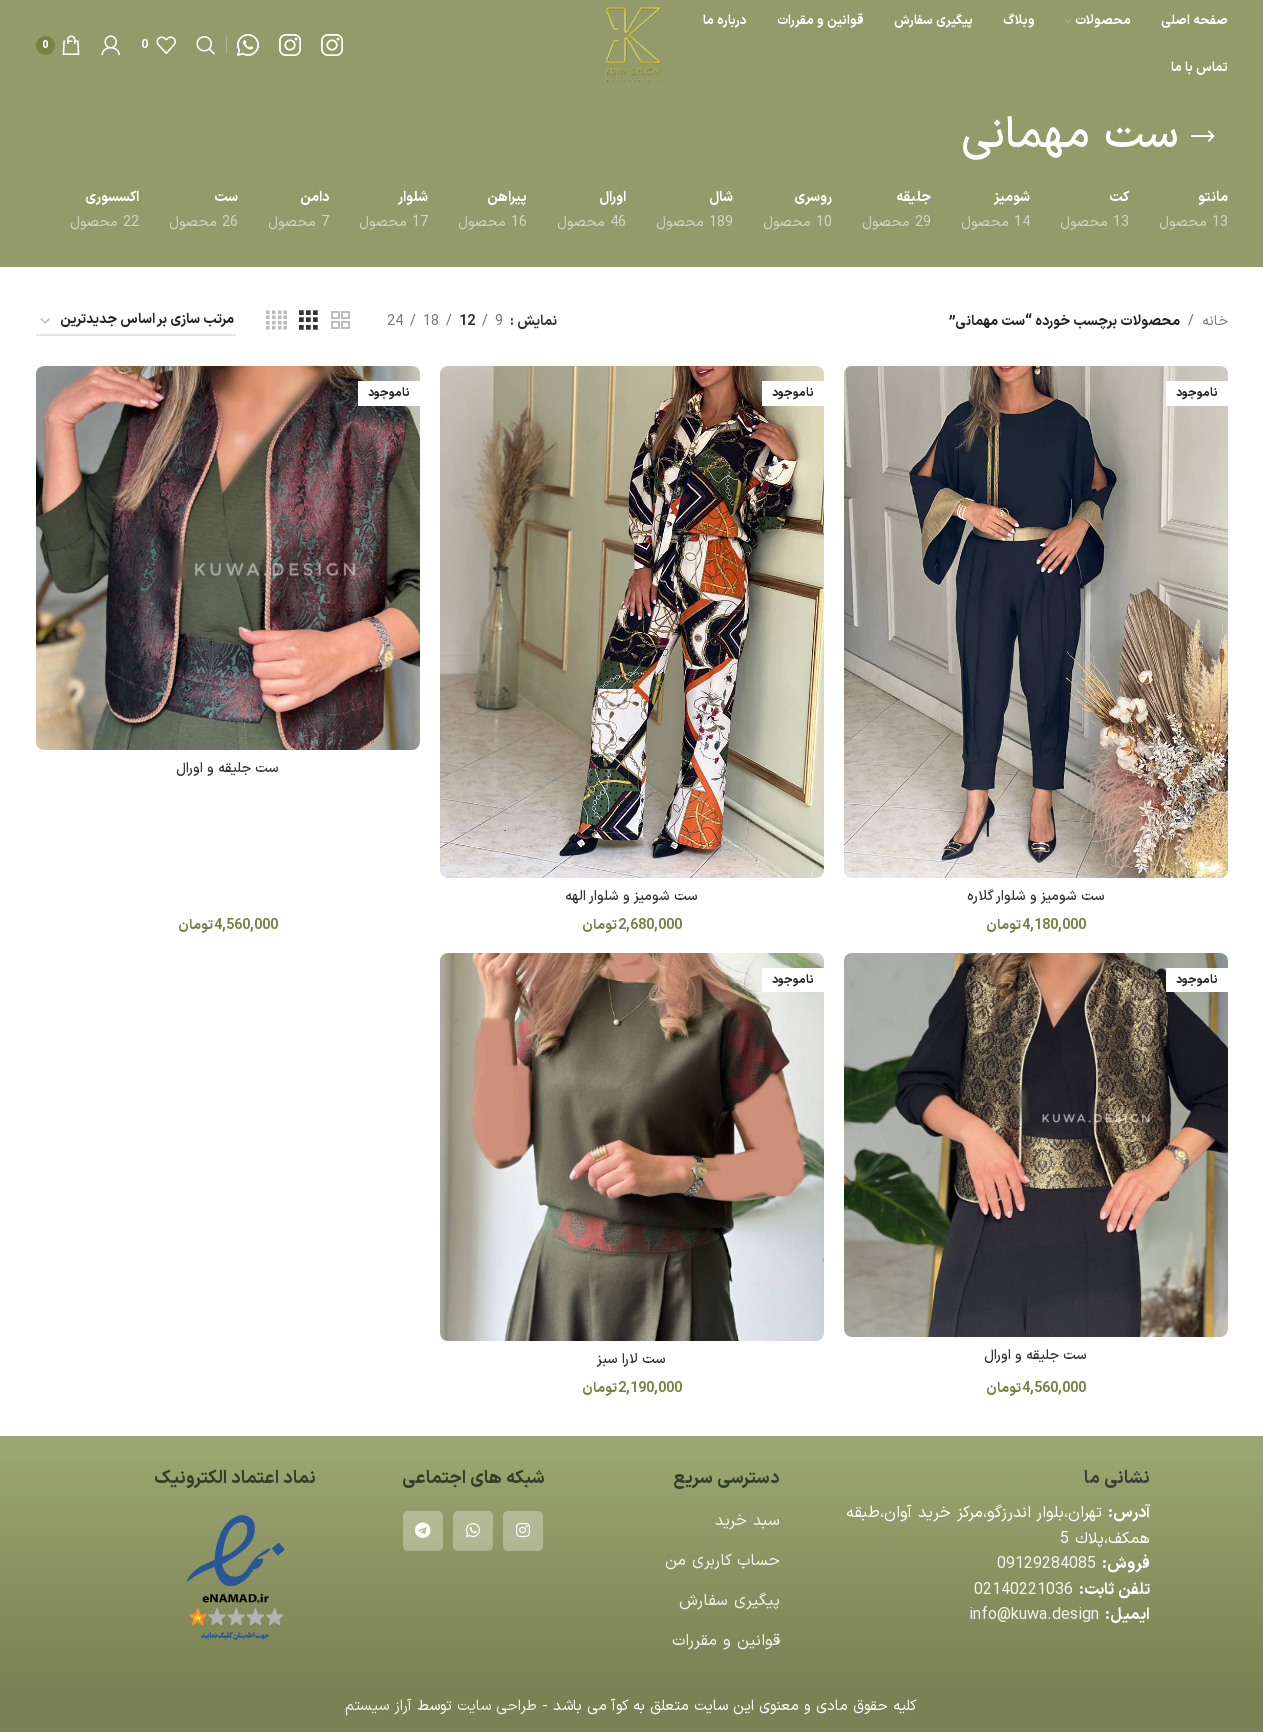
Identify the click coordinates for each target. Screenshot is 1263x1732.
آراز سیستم (378, 1706)
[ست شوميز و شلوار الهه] (632, 622)
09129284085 (1046, 1564)
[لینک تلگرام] (423, 1531)
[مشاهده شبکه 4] (276, 321)
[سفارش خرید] (136, 321)
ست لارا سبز (631, 1359)
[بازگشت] (1203, 137)
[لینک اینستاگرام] (523, 1531)
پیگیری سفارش (729, 1601)
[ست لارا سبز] (632, 1147)
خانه (1215, 321)
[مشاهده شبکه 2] (340, 321)
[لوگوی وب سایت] (631, 44)
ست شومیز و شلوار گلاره (1036, 896)
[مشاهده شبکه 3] (308, 321)
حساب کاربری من (722, 1561)
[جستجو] (206, 45)
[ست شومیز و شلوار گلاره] (1036, 622)
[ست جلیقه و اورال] (228, 558)
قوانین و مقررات (726, 1641)
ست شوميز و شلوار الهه (631, 896)
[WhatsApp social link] (473, 1531)
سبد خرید (747, 1521)
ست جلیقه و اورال (227, 768)
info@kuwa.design (1034, 1615)
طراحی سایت (497, 1706)
